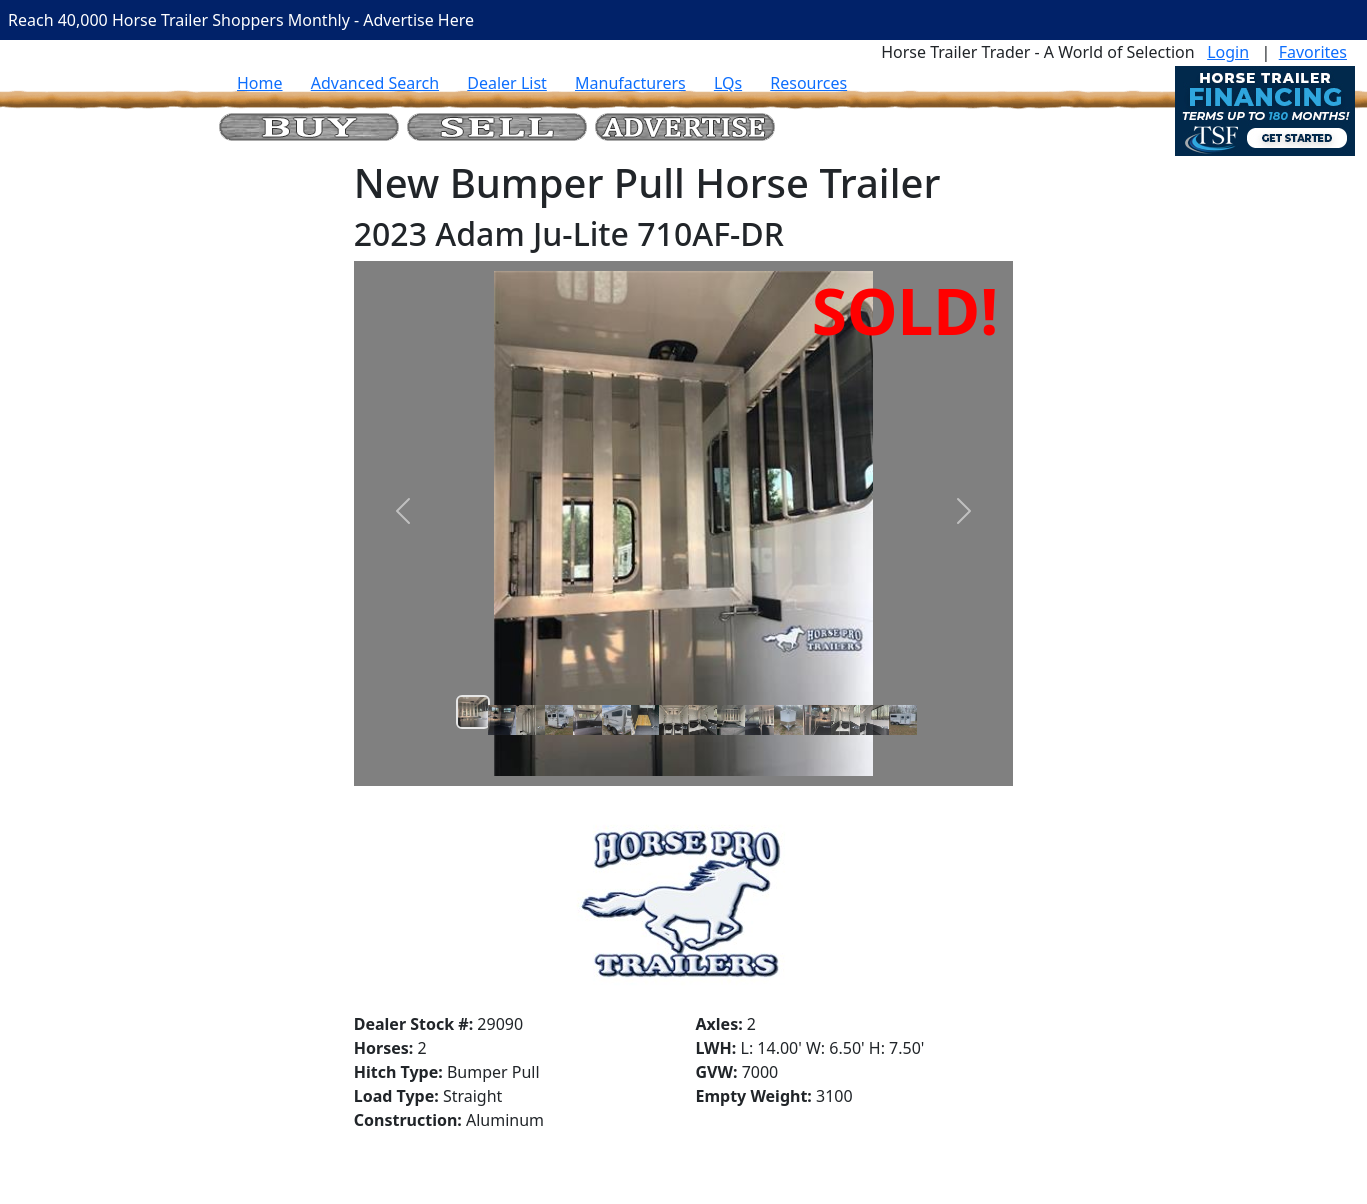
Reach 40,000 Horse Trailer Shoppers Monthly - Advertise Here (241, 20)
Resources (808, 83)
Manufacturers (630, 83)
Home (260, 83)
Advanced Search (375, 83)
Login (1228, 52)
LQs (728, 83)
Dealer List (507, 83)
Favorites (1313, 52)
